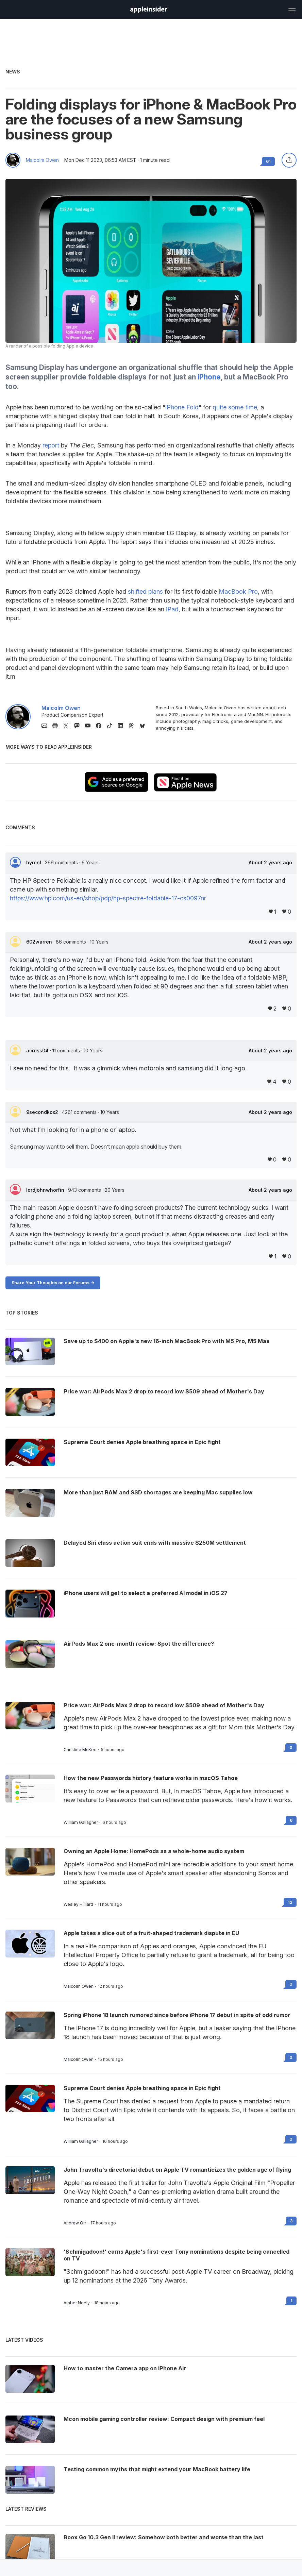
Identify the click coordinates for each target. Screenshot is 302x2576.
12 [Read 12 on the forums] (290, 1902)
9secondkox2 (43, 1112)
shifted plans (145, 591)
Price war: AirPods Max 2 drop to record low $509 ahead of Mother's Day (164, 1705)
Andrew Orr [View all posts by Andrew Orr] (75, 2223)
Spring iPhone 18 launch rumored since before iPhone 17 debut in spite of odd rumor (177, 2015)
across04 (38, 1050)
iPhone (209, 377)
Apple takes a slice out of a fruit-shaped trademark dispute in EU (151, 1933)
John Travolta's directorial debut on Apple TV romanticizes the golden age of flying (177, 2169)
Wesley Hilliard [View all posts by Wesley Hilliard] (78, 1904)
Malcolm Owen (42, 160)
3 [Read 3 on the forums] (291, 2220)
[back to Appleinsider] (148, 10)
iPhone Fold (182, 407)
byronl (34, 862)
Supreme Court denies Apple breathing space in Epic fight (142, 2088)
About (270, 862)
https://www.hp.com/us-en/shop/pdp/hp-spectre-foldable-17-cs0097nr (108, 898)
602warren (39, 942)
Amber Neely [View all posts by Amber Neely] (77, 2303)
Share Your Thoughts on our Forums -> (53, 1282)
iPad (172, 609)
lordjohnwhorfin (46, 1190)
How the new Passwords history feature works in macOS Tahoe (151, 1778)
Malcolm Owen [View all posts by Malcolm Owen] (79, 1986)
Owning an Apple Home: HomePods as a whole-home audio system (154, 1851)
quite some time (235, 407)
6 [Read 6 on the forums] (291, 1820)
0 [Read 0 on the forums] (290, 1747)
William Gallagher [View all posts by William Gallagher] (81, 1822)
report (51, 445)
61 (268, 161)
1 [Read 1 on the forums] (291, 2300)
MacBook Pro (238, 591)
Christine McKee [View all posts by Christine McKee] (80, 1749)
